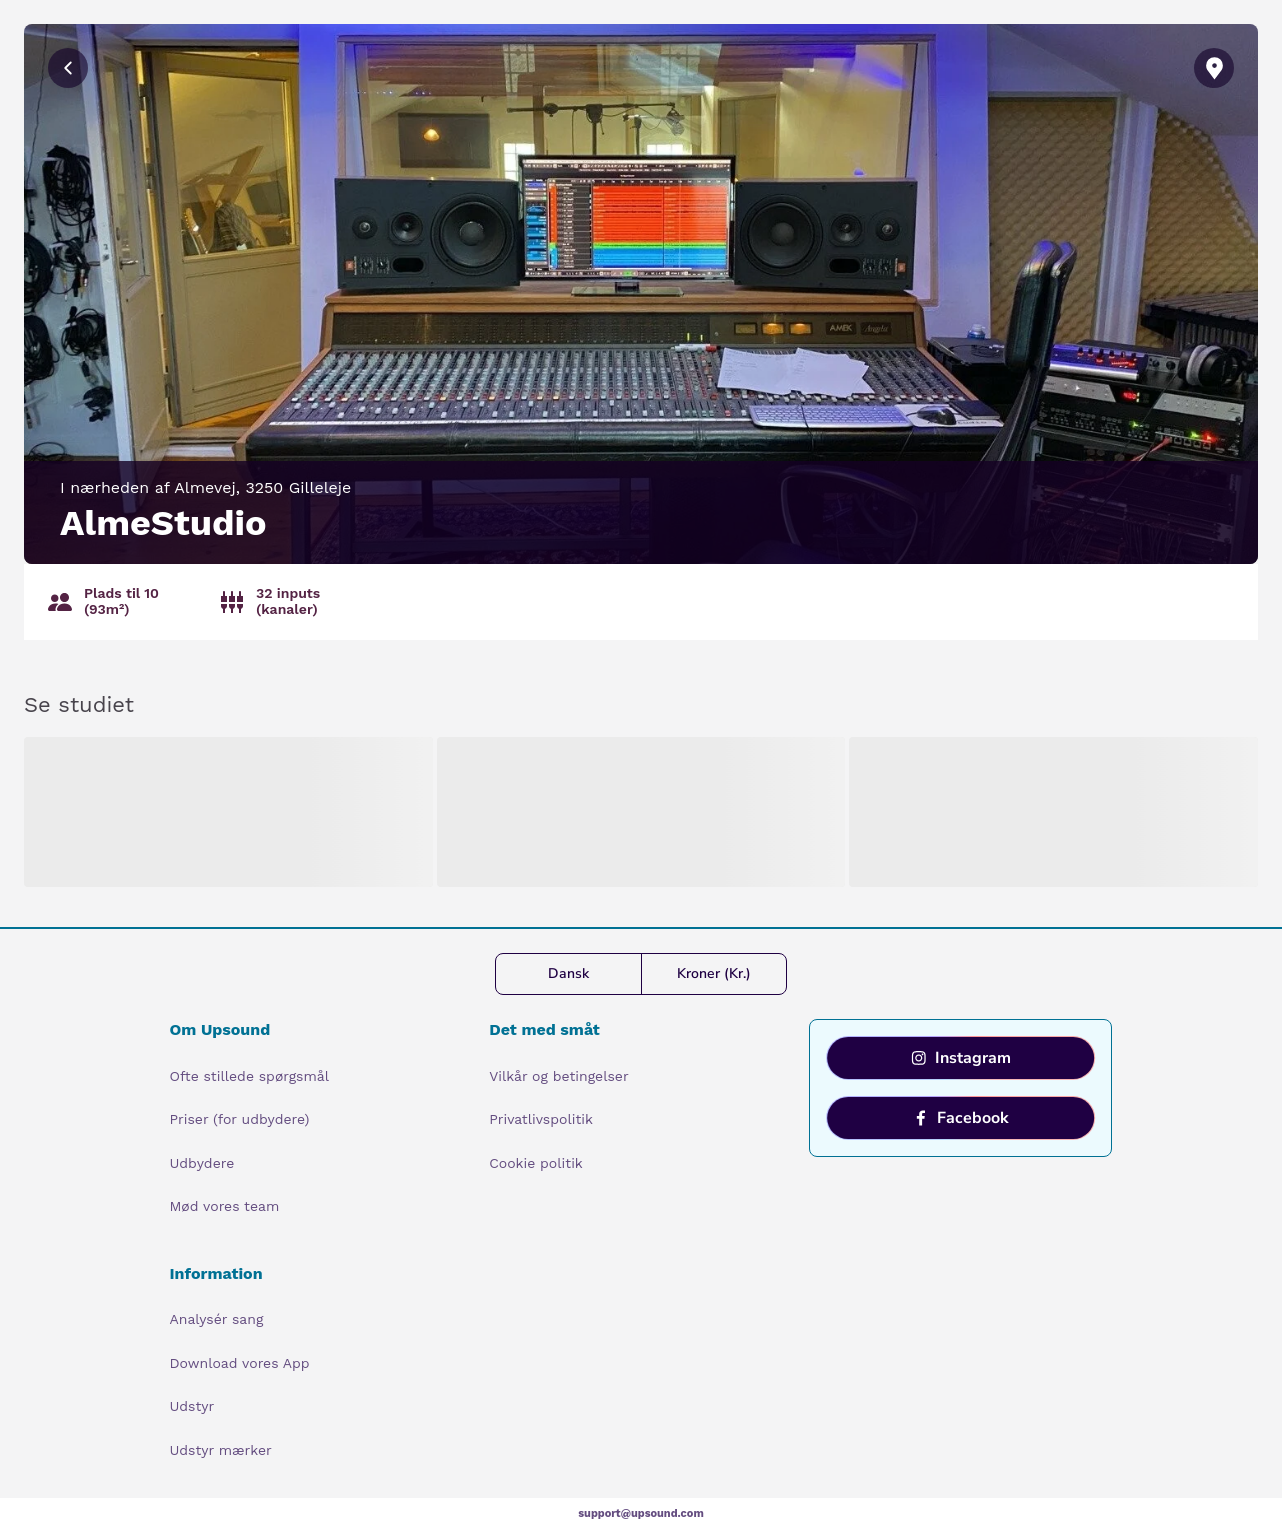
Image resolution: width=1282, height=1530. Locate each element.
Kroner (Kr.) (714, 973)
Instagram (961, 1058)
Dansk (568, 973)
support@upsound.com (641, 1513)
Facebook (961, 1118)
